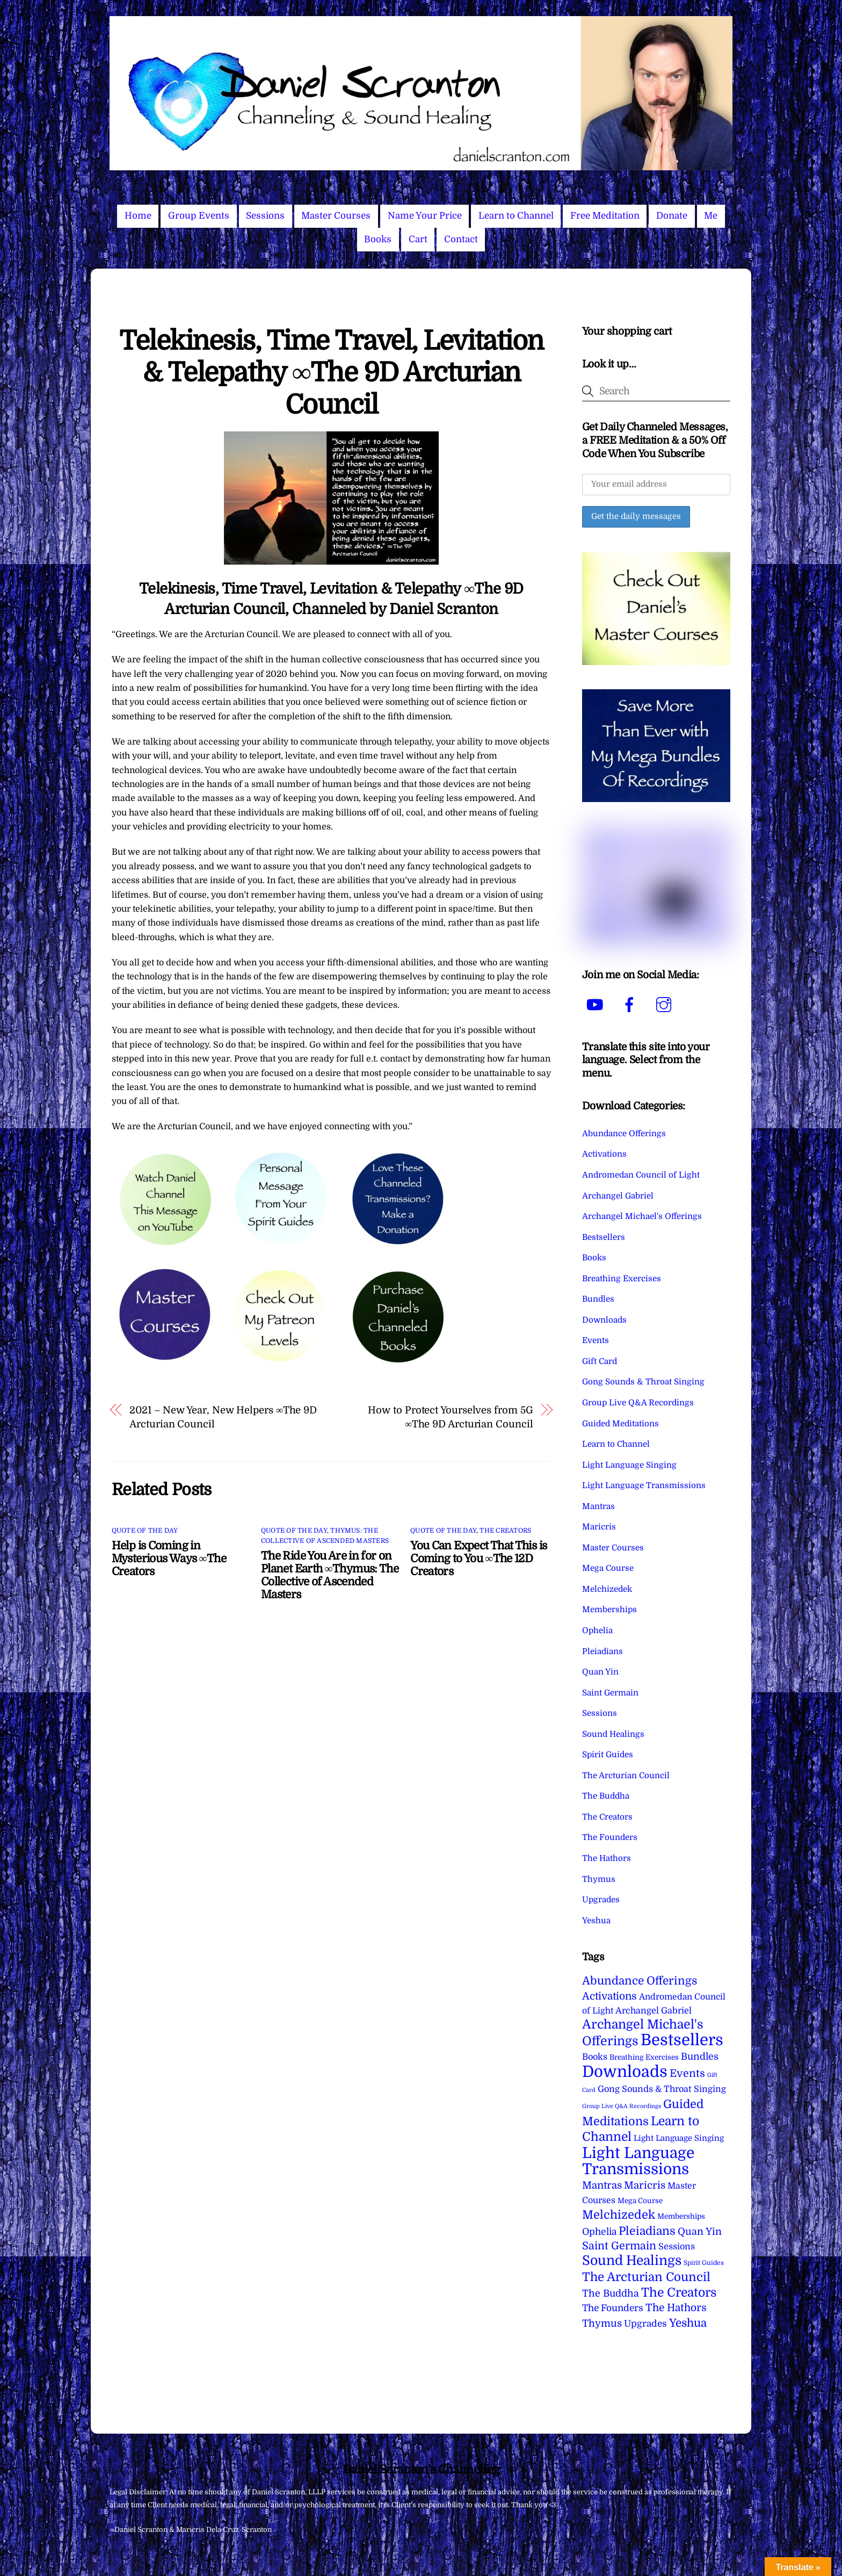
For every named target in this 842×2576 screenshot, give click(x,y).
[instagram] (665, 1004)
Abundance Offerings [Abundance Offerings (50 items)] (639, 1980)
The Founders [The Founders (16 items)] (612, 2308)
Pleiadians (602, 1651)
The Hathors (606, 1858)
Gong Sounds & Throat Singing (643, 1382)
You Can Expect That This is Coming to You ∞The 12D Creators (478, 1558)
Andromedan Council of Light (641, 1175)
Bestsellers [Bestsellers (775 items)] (682, 2040)
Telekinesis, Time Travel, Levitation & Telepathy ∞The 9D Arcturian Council (331, 373)
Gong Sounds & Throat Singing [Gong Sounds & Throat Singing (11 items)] (662, 2089)
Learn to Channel (516, 216)
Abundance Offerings (624, 1133)
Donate (671, 216)
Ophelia (597, 1630)
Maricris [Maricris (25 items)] (644, 2185)
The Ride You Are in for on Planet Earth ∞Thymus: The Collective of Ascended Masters (329, 1575)
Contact (461, 239)
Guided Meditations (620, 1423)
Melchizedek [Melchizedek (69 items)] (618, 2214)
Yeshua (596, 1920)
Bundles (598, 1299)
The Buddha (605, 1796)
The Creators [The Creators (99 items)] (679, 2292)
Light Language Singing (629, 1465)
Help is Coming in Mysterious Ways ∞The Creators (169, 1558)
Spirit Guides (607, 1754)
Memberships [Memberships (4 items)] (681, 2216)
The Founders (609, 1837)
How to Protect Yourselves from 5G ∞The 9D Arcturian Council (450, 1417)
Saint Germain (610, 1693)
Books (377, 239)
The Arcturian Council (626, 1775)
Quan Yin (600, 1672)
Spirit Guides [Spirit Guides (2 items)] (704, 2263)
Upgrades (601, 1899)
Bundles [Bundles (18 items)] (699, 2056)
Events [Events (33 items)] (687, 2073)
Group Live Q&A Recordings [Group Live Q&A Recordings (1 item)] (621, 2106)
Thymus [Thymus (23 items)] (602, 2323)
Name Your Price (425, 216)
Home (138, 216)
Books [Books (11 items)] (594, 2057)
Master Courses (336, 216)
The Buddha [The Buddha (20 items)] (610, 2293)
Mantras (598, 1506)
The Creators (505, 1530)
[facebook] (631, 1004)
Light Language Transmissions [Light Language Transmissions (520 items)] (638, 2161)
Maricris (599, 1527)
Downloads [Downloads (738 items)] (624, 2072)
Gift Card (599, 1361)
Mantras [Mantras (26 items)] (602, 2185)
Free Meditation (605, 216)
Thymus (598, 1879)
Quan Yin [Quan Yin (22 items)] (700, 2231)
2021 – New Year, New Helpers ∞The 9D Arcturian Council (223, 1417)
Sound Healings (613, 1734)
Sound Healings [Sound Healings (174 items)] (631, 2260)
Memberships (609, 1609)
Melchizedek (607, 1589)
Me (710, 216)
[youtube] (597, 1004)
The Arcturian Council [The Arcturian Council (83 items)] (646, 2277)
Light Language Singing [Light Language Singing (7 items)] (679, 2138)
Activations (604, 1154)
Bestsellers (603, 1237)
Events (595, 1340)
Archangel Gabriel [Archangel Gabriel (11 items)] (653, 2010)
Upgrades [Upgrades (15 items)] (645, 2324)
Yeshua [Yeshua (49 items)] (688, 2323)
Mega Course (608, 1568)
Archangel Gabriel (618, 1196)
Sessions (265, 216)
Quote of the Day (145, 1530)
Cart (418, 239)
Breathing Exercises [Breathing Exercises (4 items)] (644, 2057)
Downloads (604, 1320)
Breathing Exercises (621, 1278)
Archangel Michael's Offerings (642, 1216)
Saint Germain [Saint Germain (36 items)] (619, 2246)
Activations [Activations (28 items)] (609, 1996)
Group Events (198, 216)
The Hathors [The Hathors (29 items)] (676, 2308)
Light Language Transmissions (644, 1485)
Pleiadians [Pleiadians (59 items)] (647, 2231)
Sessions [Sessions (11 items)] (676, 2246)
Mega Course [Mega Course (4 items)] (640, 2201)
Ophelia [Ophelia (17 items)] (599, 2231)
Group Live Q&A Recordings (638, 1403)
